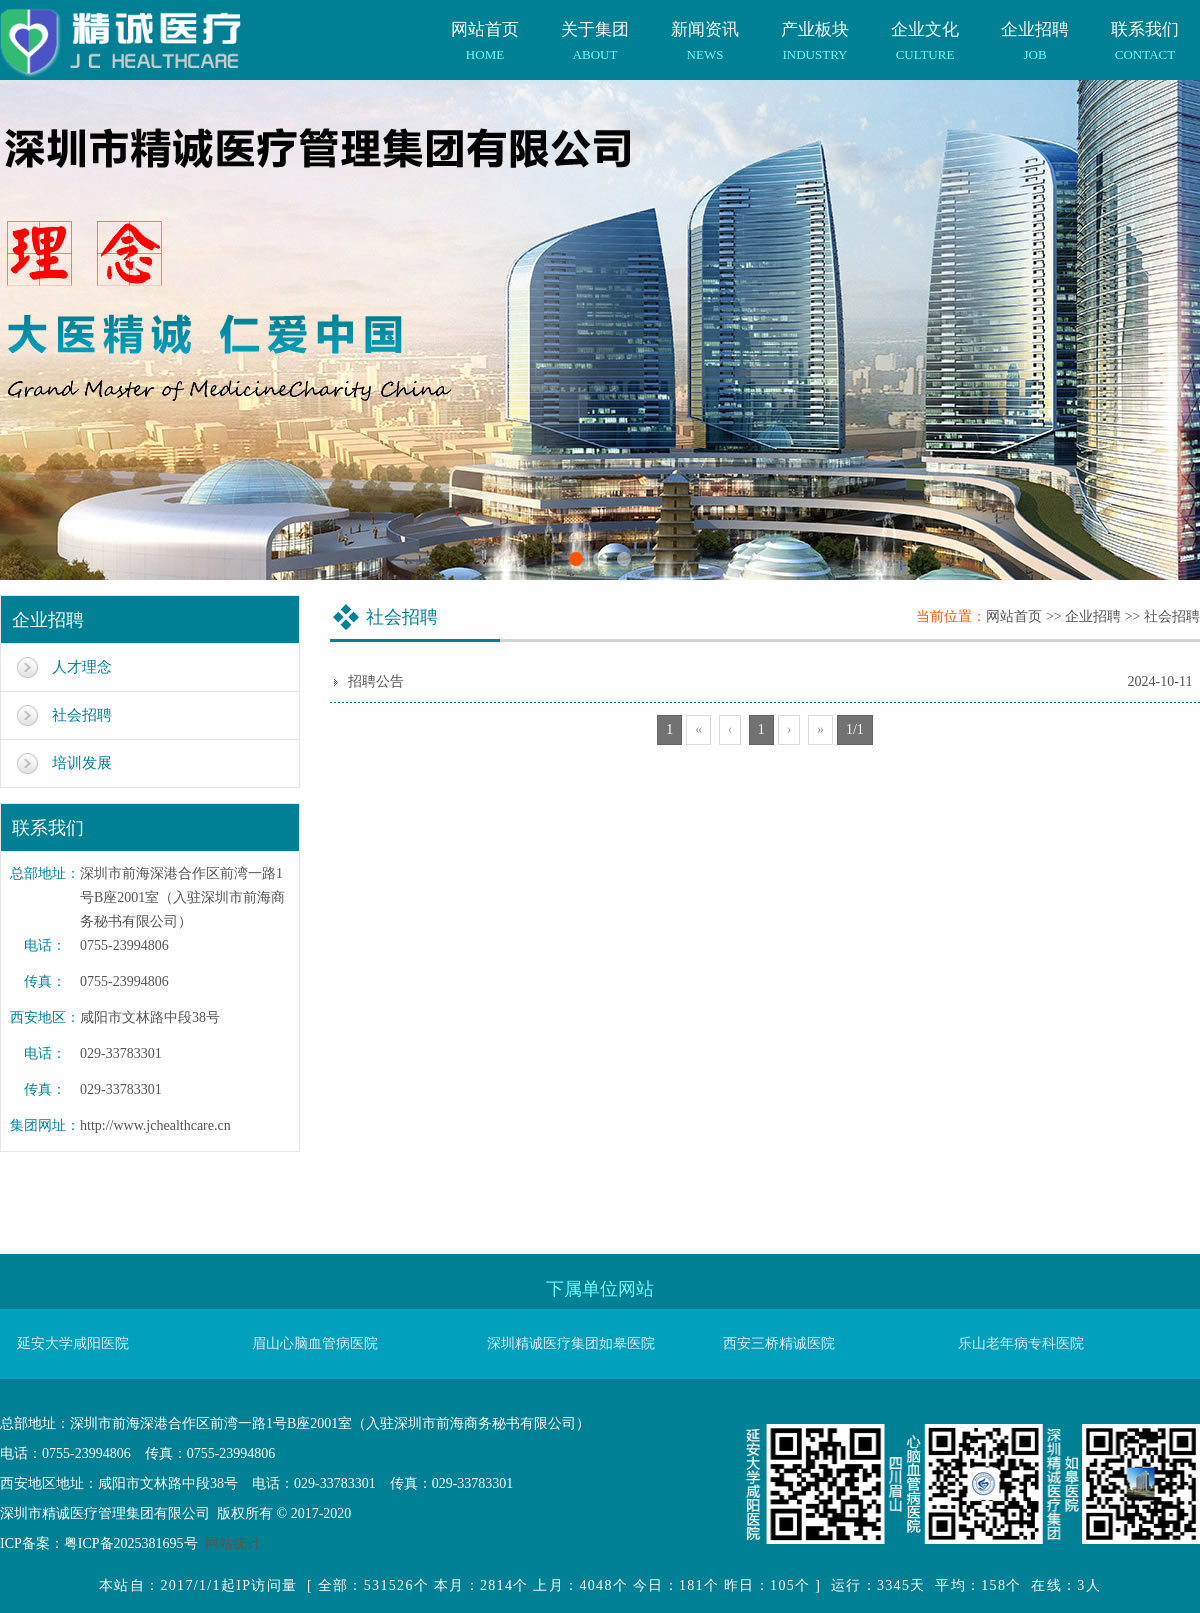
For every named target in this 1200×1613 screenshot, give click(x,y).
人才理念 (82, 667)
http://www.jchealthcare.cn (155, 1125)
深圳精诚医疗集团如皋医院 (571, 1343)
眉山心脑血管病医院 (315, 1343)
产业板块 (815, 31)
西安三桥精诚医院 (779, 1343)
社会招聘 (82, 715)
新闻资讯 (705, 31)
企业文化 (925, 31)
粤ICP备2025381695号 (131, 1543)
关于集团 (595, 31)
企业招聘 (1035, 31)
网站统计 (233, 1543)
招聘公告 (376, 681)
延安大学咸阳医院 (73, 1343)
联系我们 (1145, 31)
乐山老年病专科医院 (1021, 1343)
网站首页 (485, 31)
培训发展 (82, 763)
